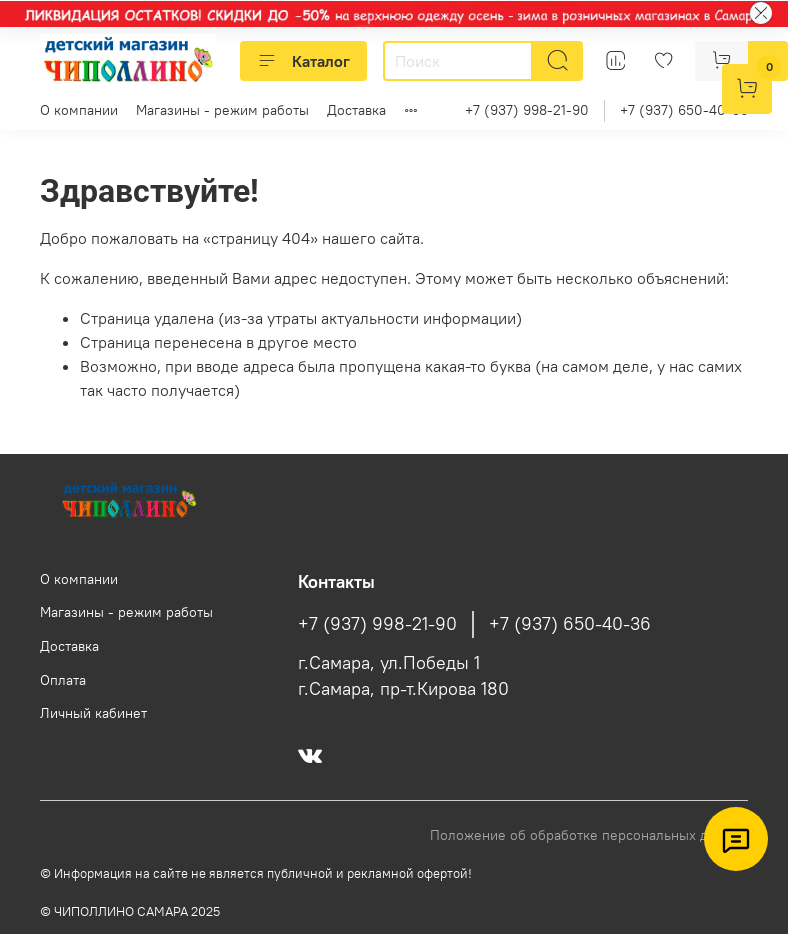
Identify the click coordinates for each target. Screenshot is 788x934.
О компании (79, 110)
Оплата (63, 680)
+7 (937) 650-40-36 (684, 110)
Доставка (356, 110)
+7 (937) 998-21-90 (527, 110)
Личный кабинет (93, 713)
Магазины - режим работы (222, 110)
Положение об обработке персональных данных (589, 835)
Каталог (303, 61)
